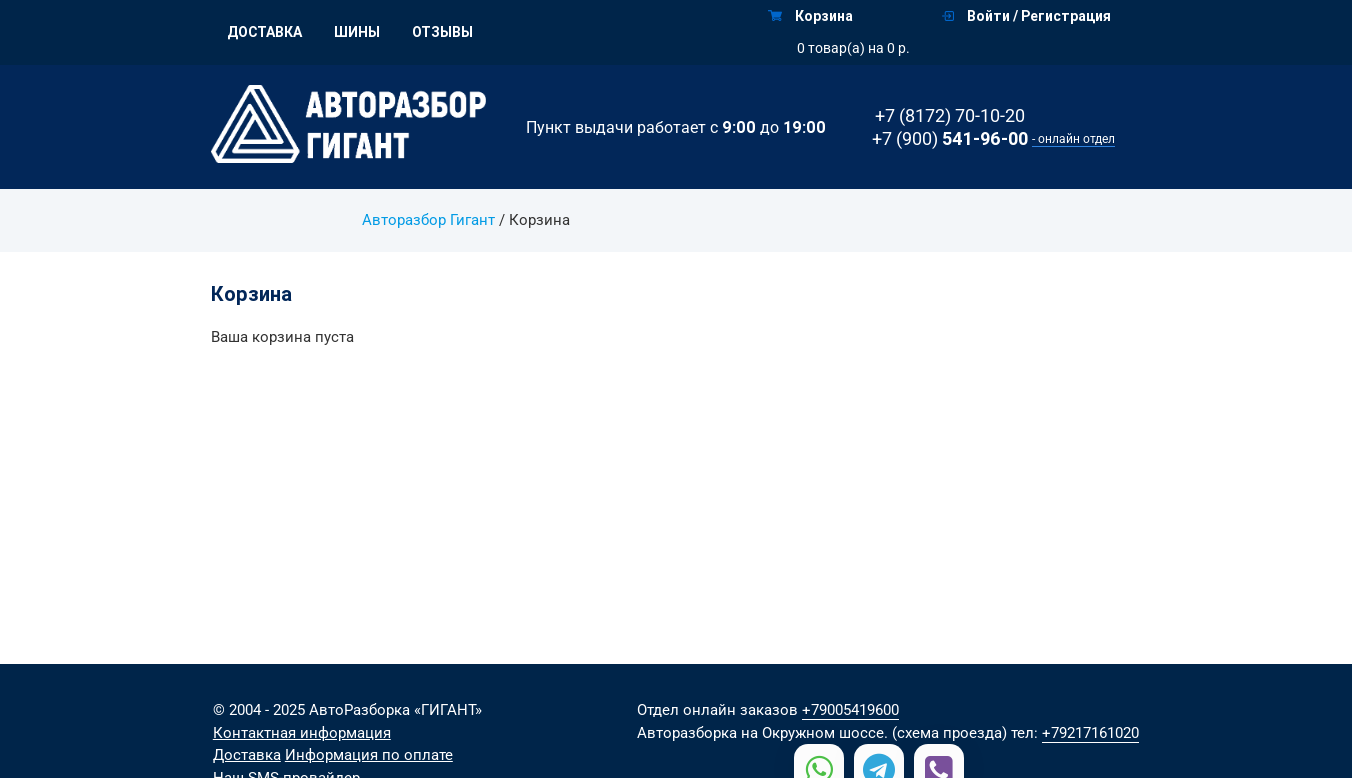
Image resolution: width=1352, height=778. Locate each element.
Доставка (264, 32)
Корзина (810, 16)
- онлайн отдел (1073, 139)
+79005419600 (850, 710)
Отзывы (442, 32)
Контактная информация (302, 733)
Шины (357, 32)
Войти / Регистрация (1026, 16)
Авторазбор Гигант (428, 220)
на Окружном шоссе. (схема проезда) (874, 733)
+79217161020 (1090, 733)
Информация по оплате (369, 755)
